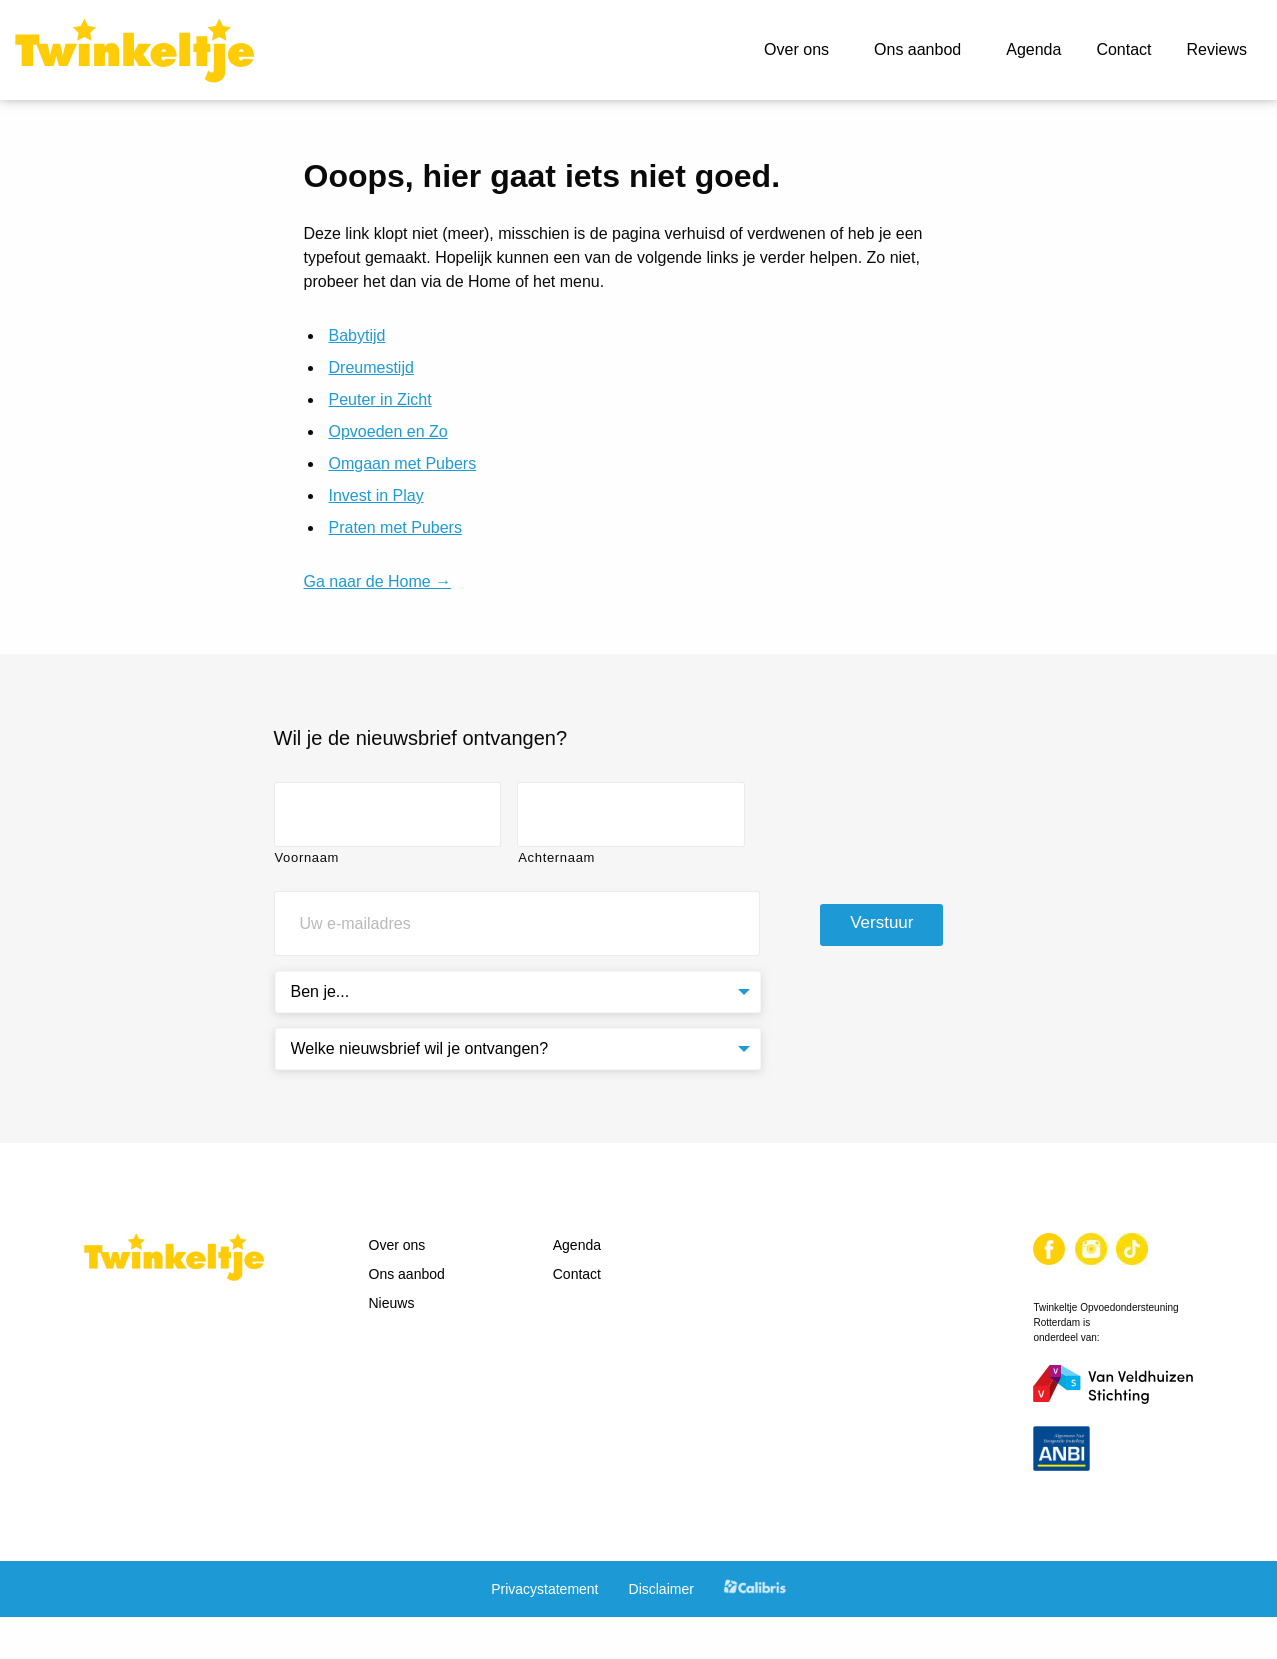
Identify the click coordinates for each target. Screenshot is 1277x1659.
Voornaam (307, 857)
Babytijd (357, 335)
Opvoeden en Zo (388, 431)
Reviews (1217, 49)
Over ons (796, 49)
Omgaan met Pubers (403, 463)
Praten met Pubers (395, 527)
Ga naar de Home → (378, 581)
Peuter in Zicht (380, 399)
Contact (1123, 49)
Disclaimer (661, 1589)
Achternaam (556, 857)
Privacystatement (544, 1589)
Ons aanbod (917, 49)
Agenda (1033, 49)
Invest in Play (376, 495)
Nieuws (392, 1303)
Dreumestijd (371, 367)
